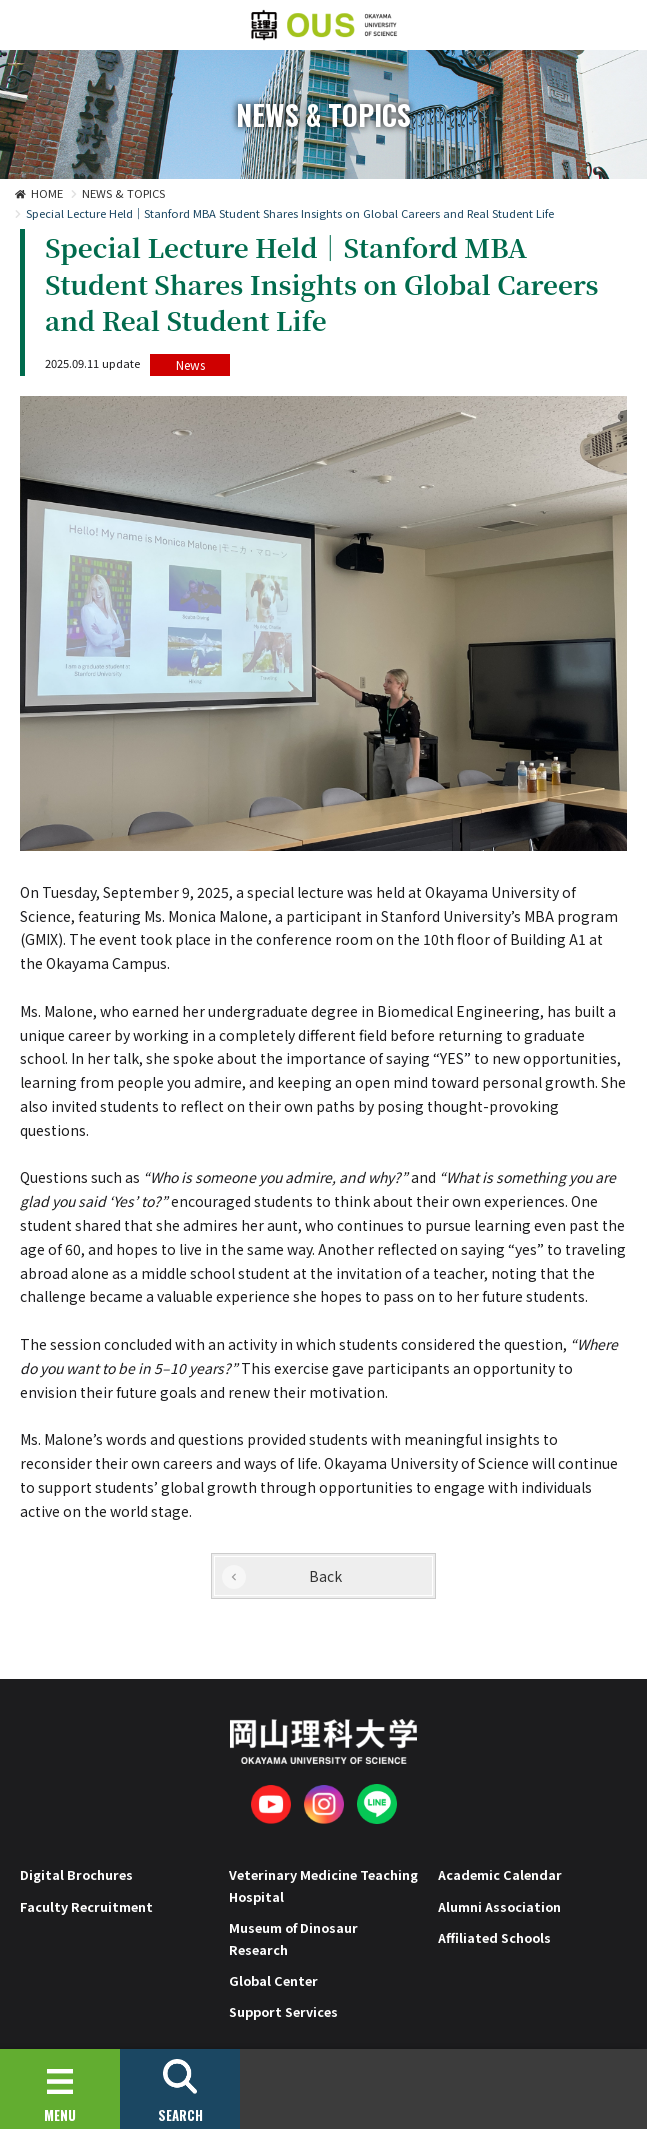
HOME (47, 193)
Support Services (283, 2011)
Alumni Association (499, 1906)
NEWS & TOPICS (123, 193)
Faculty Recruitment (86, 1906)
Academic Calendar (500, 1874)
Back (325, 1576)
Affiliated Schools (494, 1937)
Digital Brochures (76, 1874)
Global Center (273, 1980)
